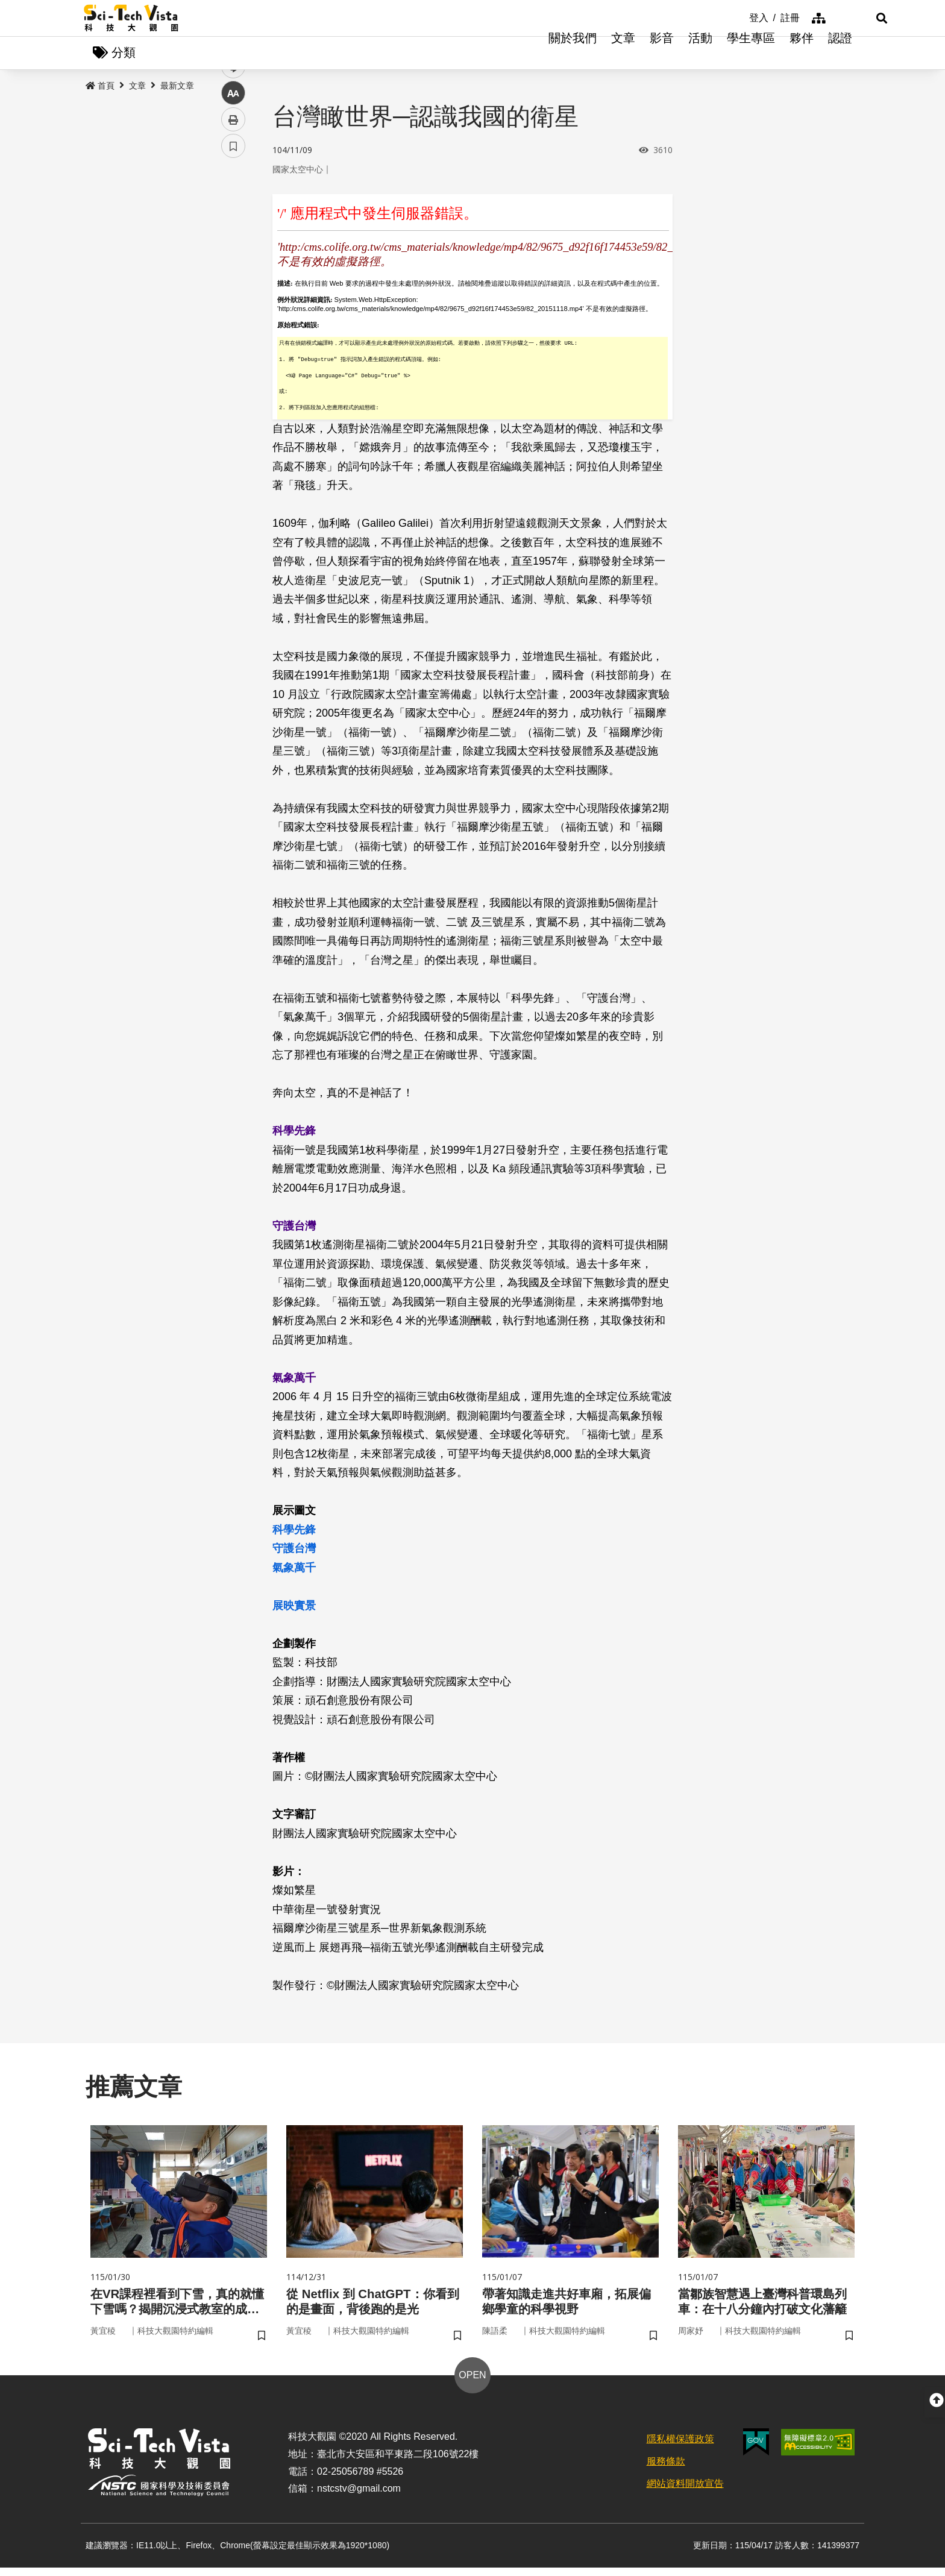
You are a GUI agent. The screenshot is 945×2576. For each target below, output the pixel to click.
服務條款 (666, 2469)
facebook (233, 230)
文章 (623, 54)
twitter (233, 257)
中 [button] (233, 310)
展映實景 (294, 1609)
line (229, 283)
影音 (662, 54)
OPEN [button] (472, 2383)
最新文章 (177, 88)
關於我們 (572, 54)
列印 (233, 336)
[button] (846, 18)
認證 (840, 54)
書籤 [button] (233, 363)
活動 (700, 54)
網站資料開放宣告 (685, 2492)
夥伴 (802, 54)
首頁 (100, 88)
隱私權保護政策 (680, 2447)
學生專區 (751, 54)
